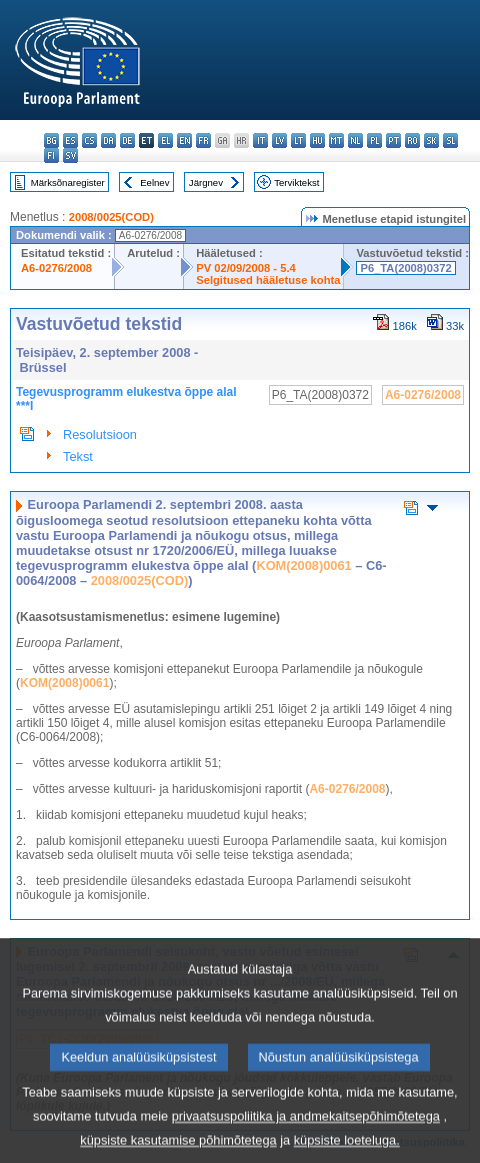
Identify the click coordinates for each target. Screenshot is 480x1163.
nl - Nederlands (355, 140)
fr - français (203, 140)
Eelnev (154, 182)
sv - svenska (70, 155)
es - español (70, 140)
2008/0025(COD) (111, 217)
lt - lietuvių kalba (298, 140)
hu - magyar (317, 140)
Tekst (78, 456)
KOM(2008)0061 (303, 565)
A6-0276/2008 (56, 268)
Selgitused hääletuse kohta (268, 280)
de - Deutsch (127, 140)
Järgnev (206, 182)
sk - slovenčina (431, 140)
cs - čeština (89, 140)
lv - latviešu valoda (279, 140)
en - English (184, 140)
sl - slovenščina (450, 140)
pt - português (393, 140)
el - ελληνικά (165, 140)
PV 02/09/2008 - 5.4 (246, 268)
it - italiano (260, 140)
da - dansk (108, 140)
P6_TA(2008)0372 (405, 268)
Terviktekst (296, 182)
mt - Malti (336, 140)
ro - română (412, 140)
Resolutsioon (100, 434)
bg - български (51, 140)
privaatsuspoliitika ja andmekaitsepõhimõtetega (306, 1136)
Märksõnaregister (68, 182)
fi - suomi (51, 155)
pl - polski (374, 140)
